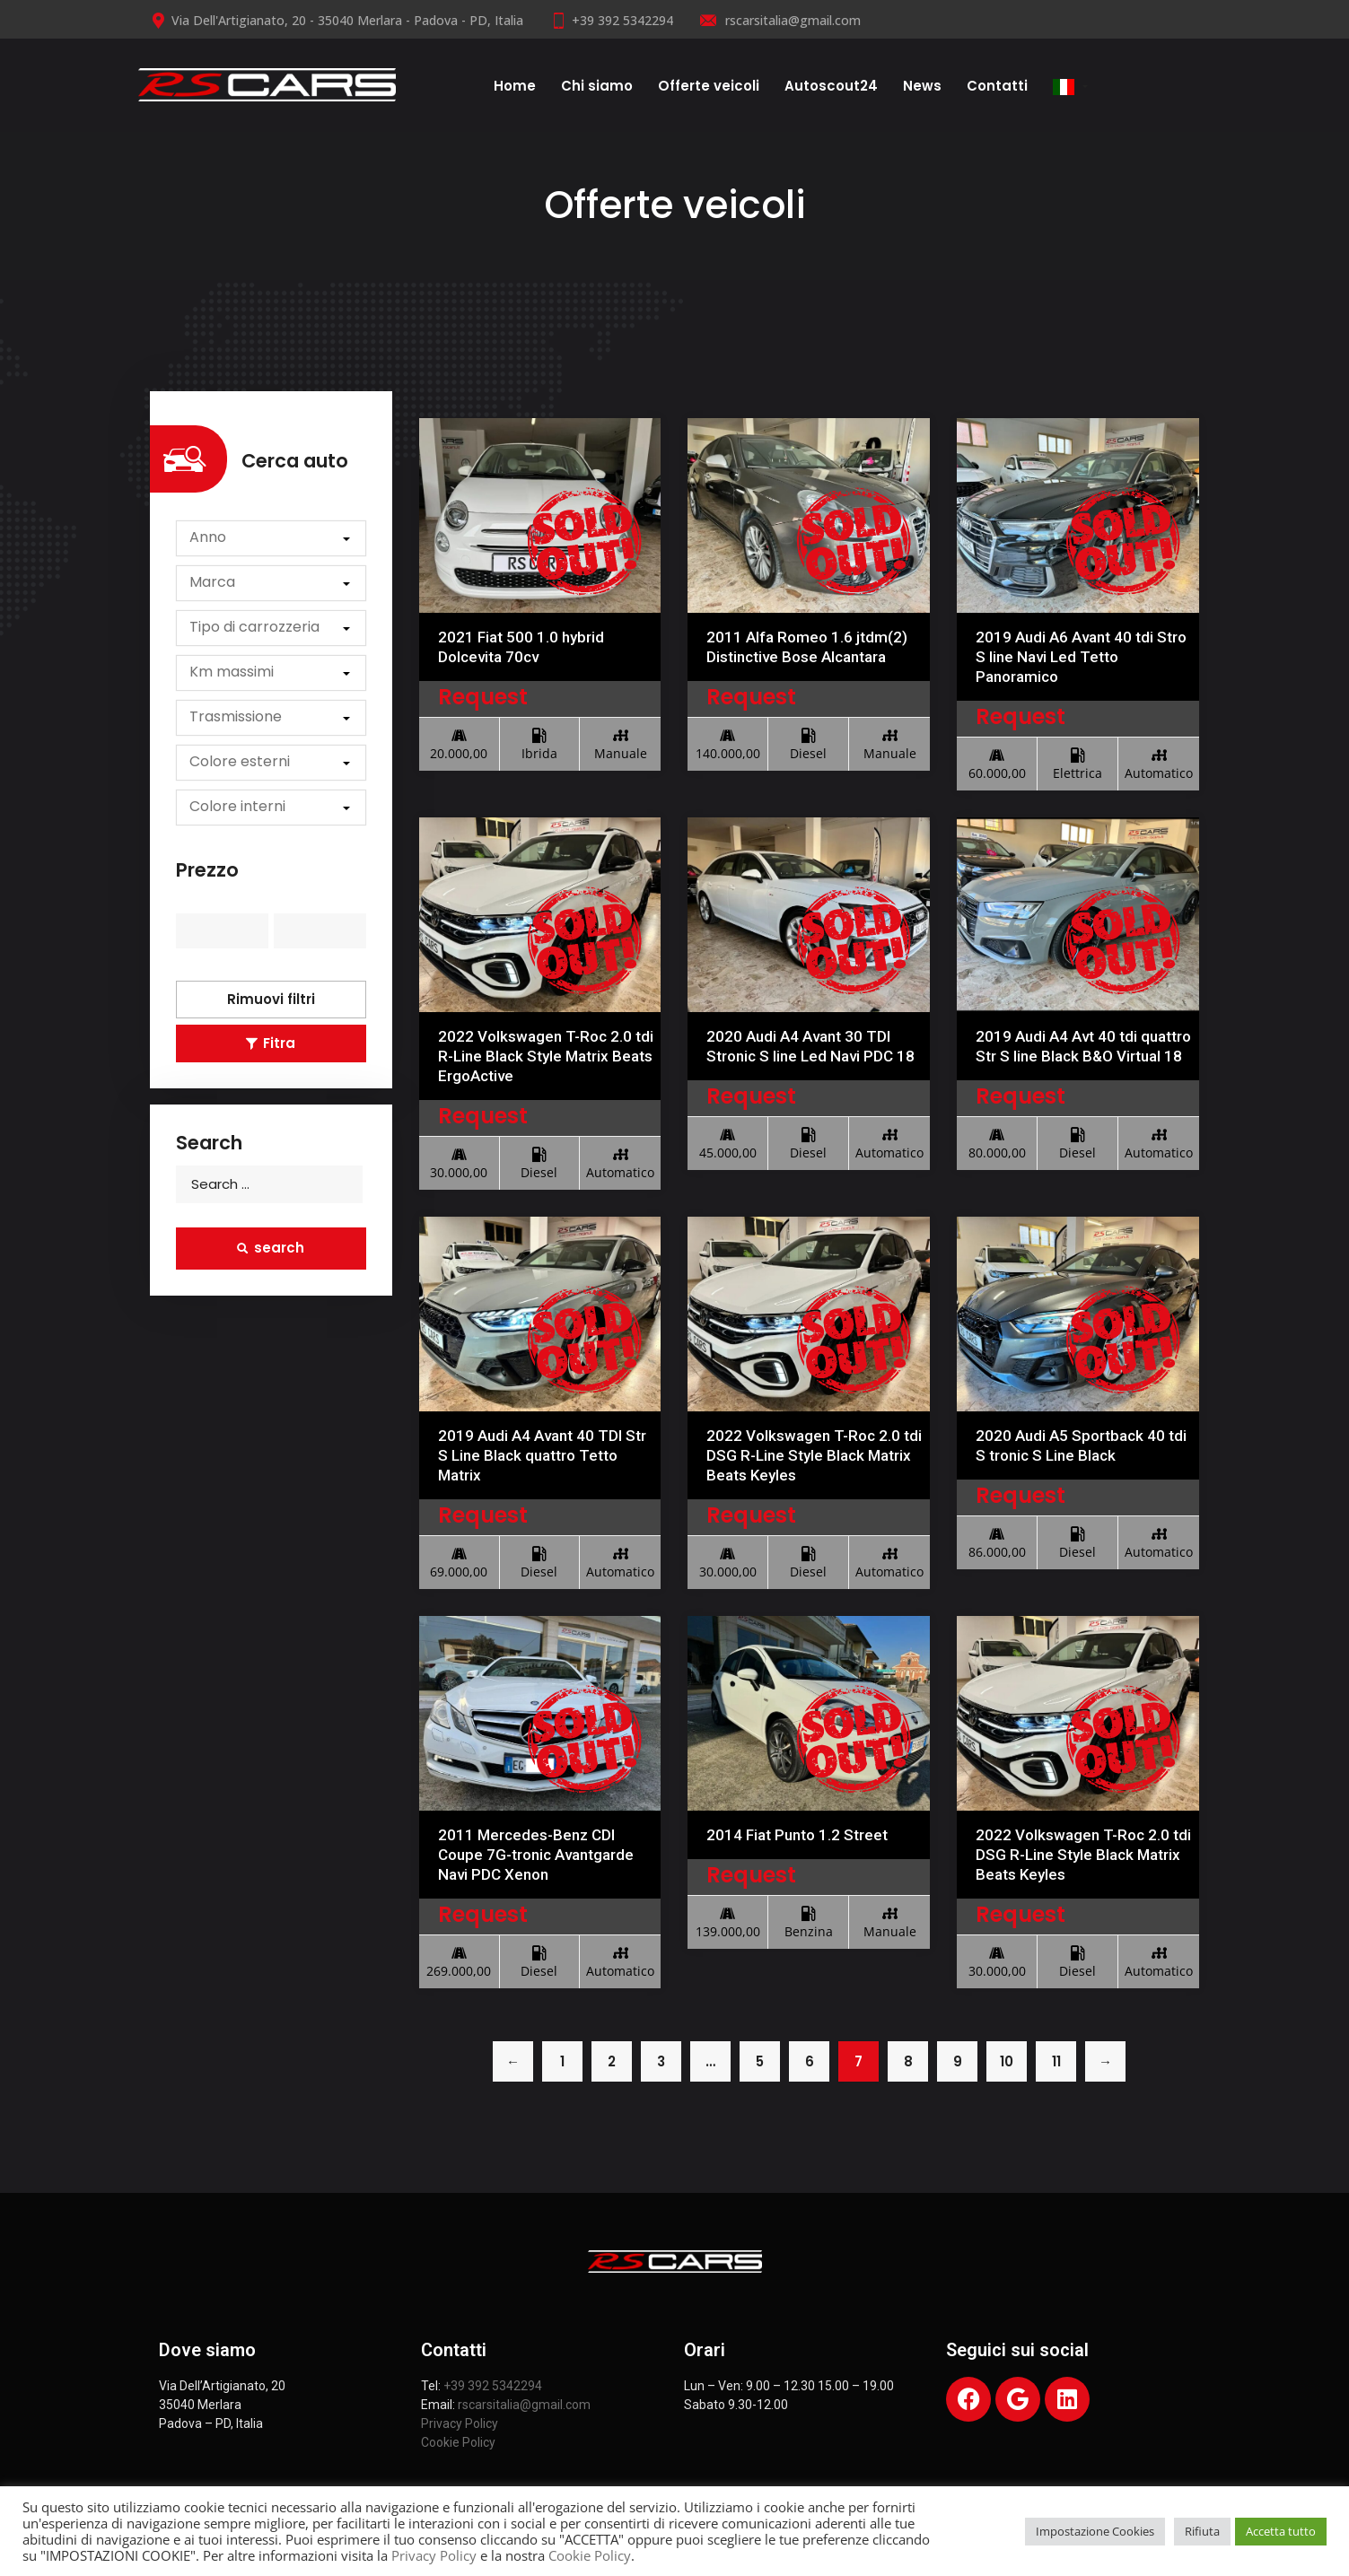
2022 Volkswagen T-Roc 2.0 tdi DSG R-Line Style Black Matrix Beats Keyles (814, 1455)
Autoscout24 (831, 85)
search (270, 1247)
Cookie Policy (458, 2442)
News (922, 85)
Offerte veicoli (708, 85)
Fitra (270, 1043)
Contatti (997, 85)
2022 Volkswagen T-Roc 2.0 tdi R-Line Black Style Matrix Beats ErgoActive (545, 1056)
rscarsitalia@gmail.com (780, 20)
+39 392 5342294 (611, 20)
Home (515, 85)
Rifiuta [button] (1202, 2531)
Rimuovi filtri (271, 999)
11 (1056, 2061)
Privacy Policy (459, 2423)
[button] (271, 538)
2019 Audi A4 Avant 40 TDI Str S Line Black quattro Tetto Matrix (542, 1455)
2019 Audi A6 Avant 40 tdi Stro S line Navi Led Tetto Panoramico (1081, 656)
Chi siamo (597, 85)
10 (1006, 2061)
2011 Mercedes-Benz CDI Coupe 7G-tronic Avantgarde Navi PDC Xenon (536, 1854)
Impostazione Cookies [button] (1095, 2531)
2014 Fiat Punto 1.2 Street (797, 1835)
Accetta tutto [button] (1281, 2531)
